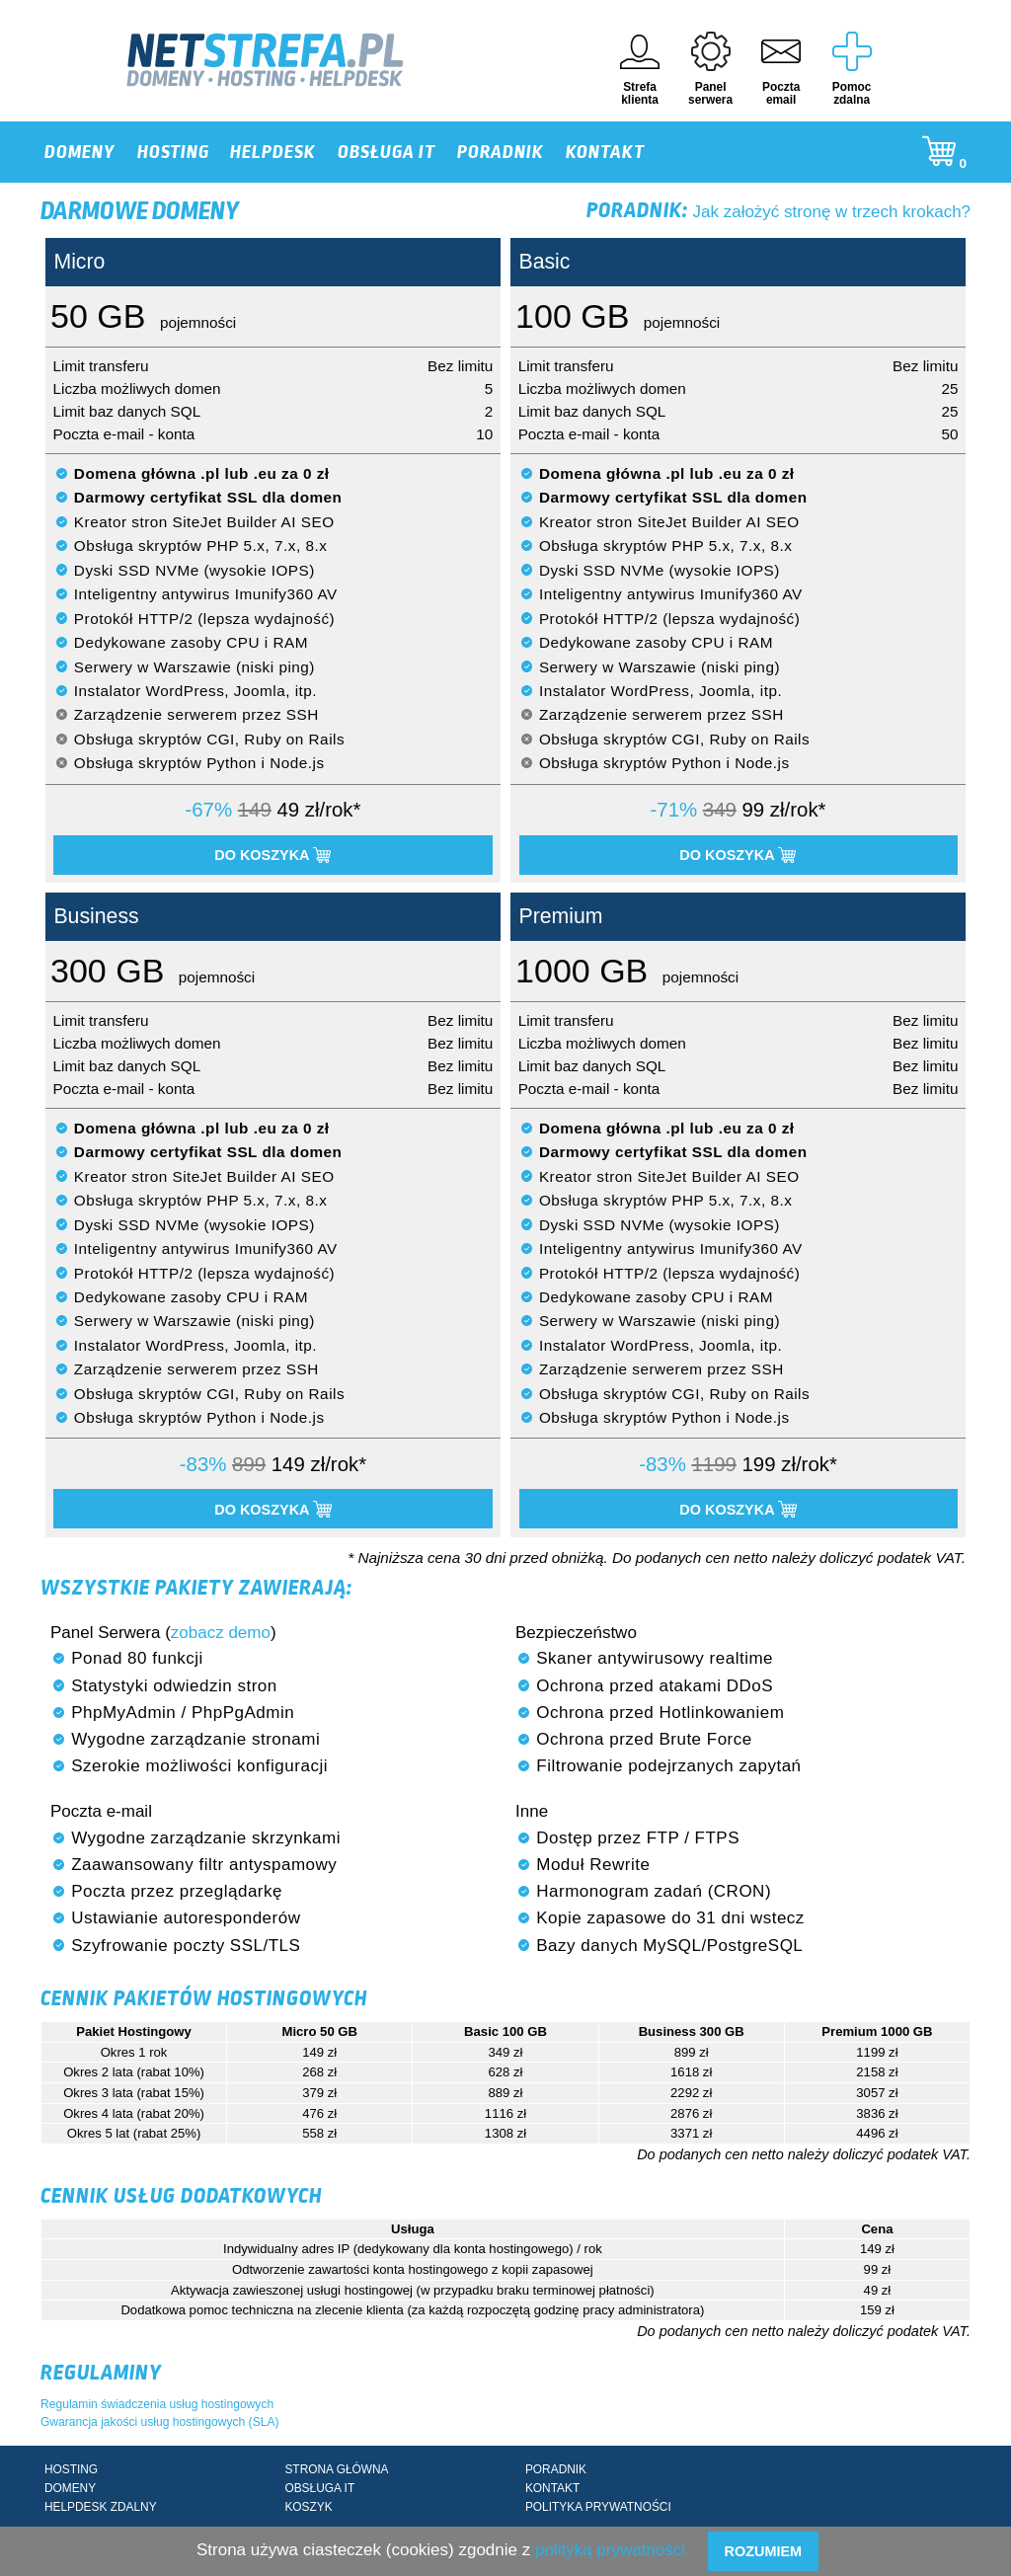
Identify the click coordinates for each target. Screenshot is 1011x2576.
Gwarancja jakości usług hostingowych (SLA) (159, 2422)
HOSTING (173, 152)
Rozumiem (763, 2551)
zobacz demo (221, 1632)
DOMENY (80, 152)
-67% (208, 809)
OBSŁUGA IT (386, 152)
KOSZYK (308, 2507)
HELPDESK (273, 152)
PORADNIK (500, 152)
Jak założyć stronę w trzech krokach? (778, 211)
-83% (203, 1464)
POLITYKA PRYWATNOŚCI (598, 2507)
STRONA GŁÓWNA (336, 2469)
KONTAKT (605, 152)
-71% (674, 809)
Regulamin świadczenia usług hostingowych (156, 2404)
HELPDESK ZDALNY (100, 2507)
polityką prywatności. (612, 2549)
